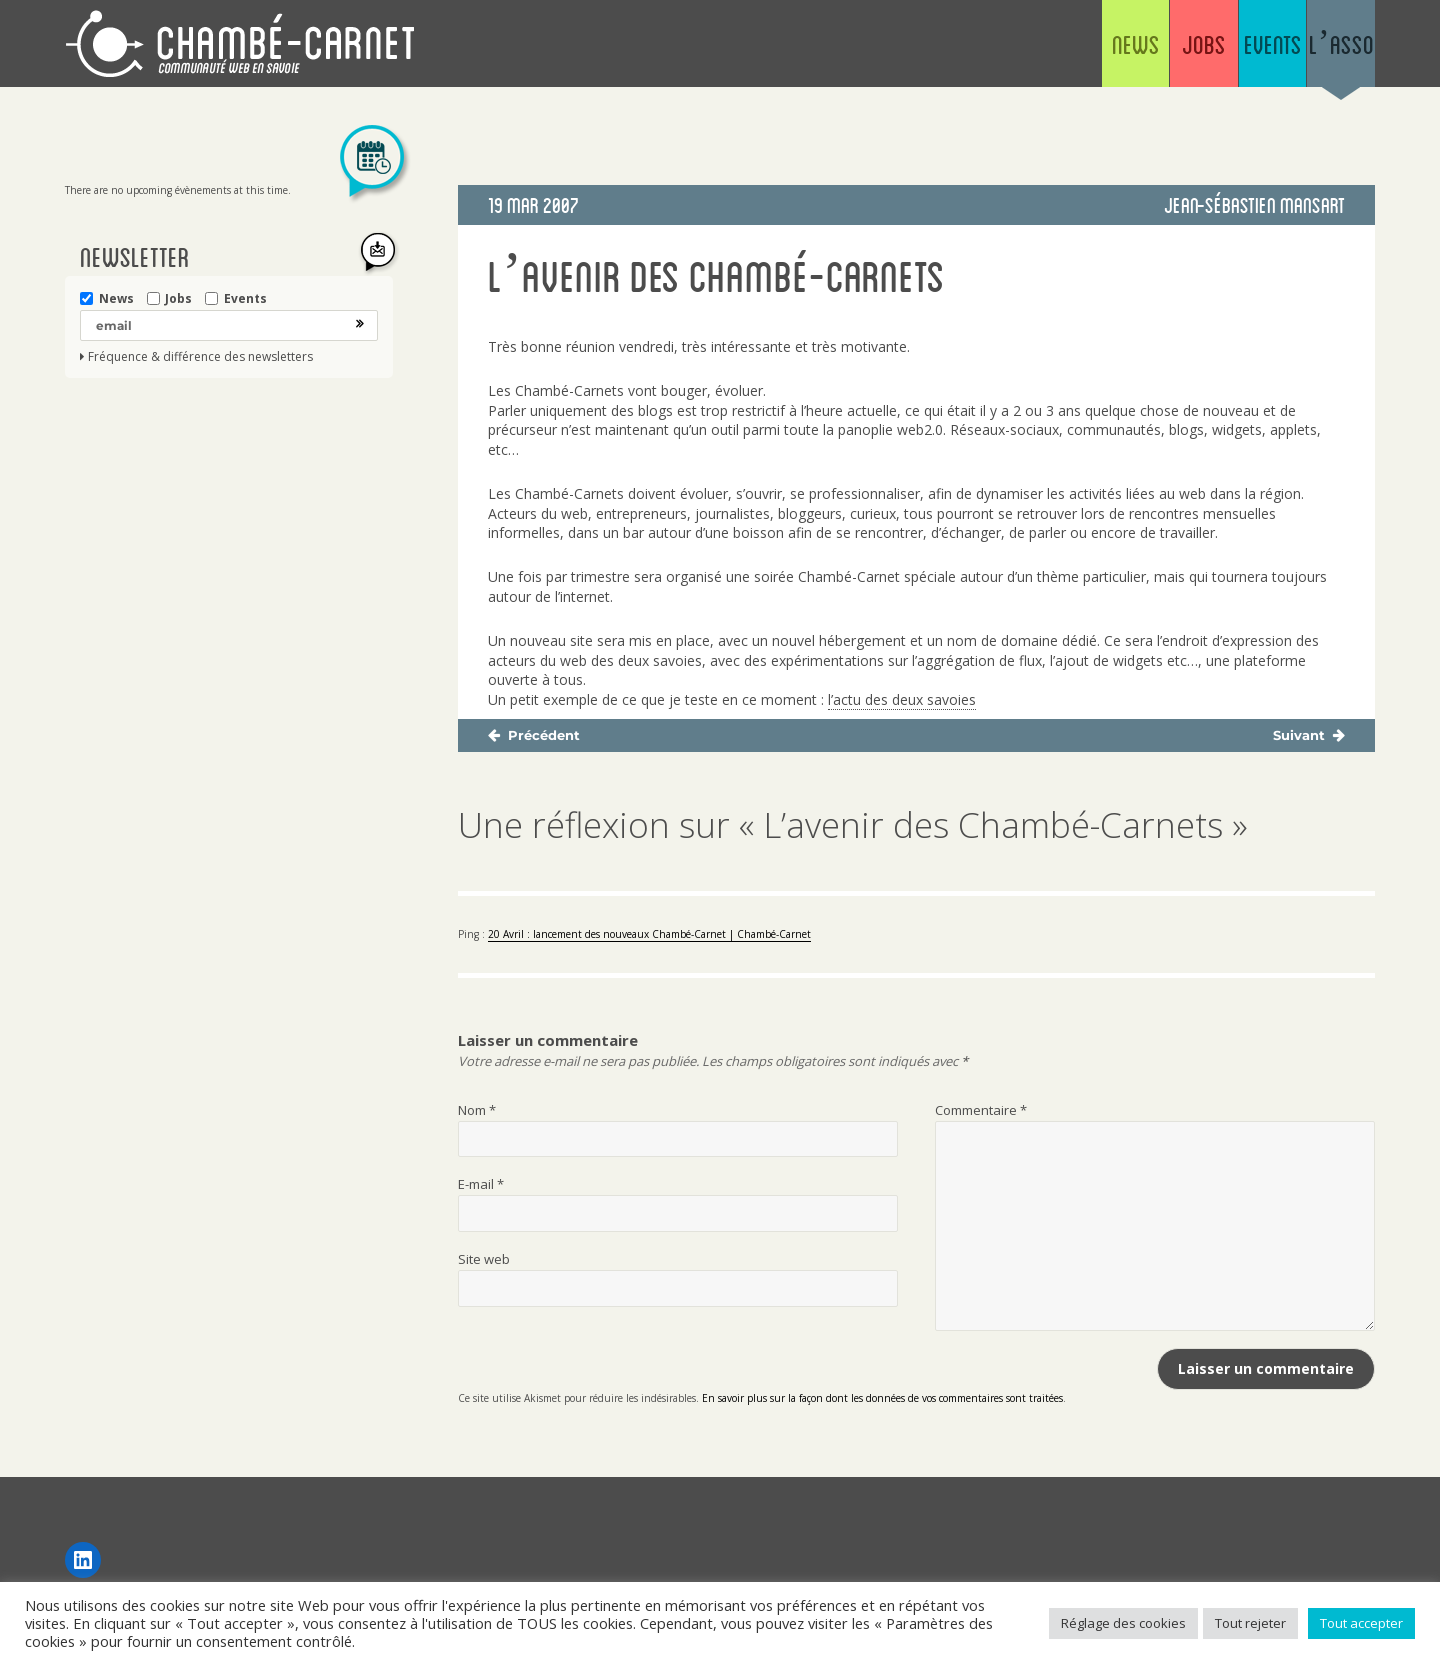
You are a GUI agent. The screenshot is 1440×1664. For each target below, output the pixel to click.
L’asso (1317, 50)
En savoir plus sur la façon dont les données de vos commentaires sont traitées (882, 1398)
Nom (477, 1110)
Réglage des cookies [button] (1123, 1623)
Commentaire (981, 1110)
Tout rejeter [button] (1250, 1623)
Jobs (1085, 50)
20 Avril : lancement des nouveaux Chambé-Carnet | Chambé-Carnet (649, 934)
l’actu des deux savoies (902, 699)
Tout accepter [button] (1361, 1623)
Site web (484, 1259)
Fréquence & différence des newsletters (200, 357)
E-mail (481, 1184)
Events (1202, 50)
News (970, 50)
